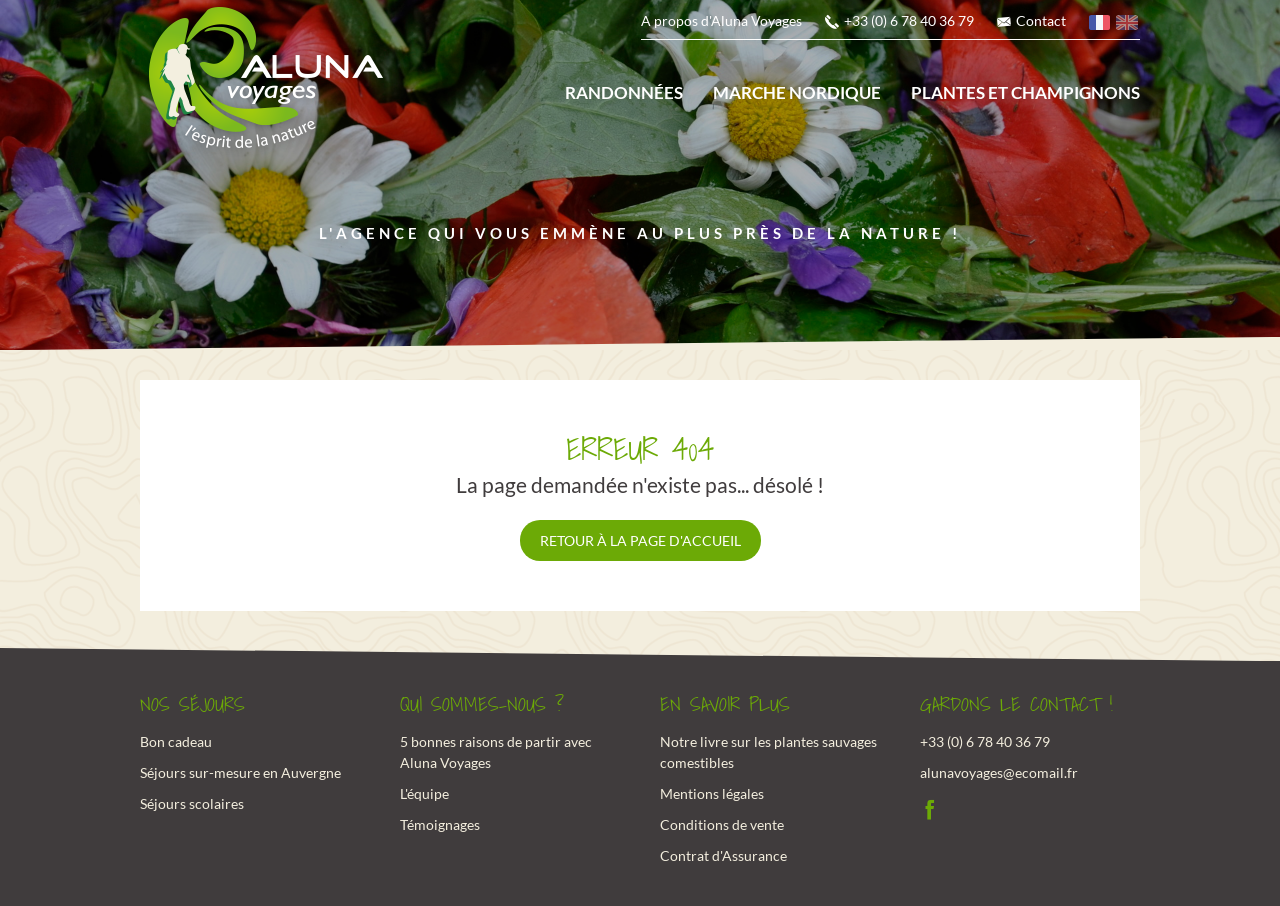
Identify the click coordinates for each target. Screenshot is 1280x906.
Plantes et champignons (1025, 92)
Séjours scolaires (192, 803)
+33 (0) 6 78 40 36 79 (909, 20)
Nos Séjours (192, 705)
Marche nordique (797, 92)
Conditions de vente (722, 824)
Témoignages (440, 824)
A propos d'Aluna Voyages (721, 20)
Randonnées (624, 92)
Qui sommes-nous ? (482, 705)
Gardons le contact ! (1016, 705)
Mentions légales (712, 793)
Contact (1041, 20)
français (1101, 25)
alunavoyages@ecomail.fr (999, 772)
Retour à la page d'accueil (640, 540)
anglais (1128, 25)
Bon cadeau (176, 741)
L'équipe (424, 793)
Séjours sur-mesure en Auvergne (240, 772)
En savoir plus (725, 705)
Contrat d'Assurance (723, 855)
